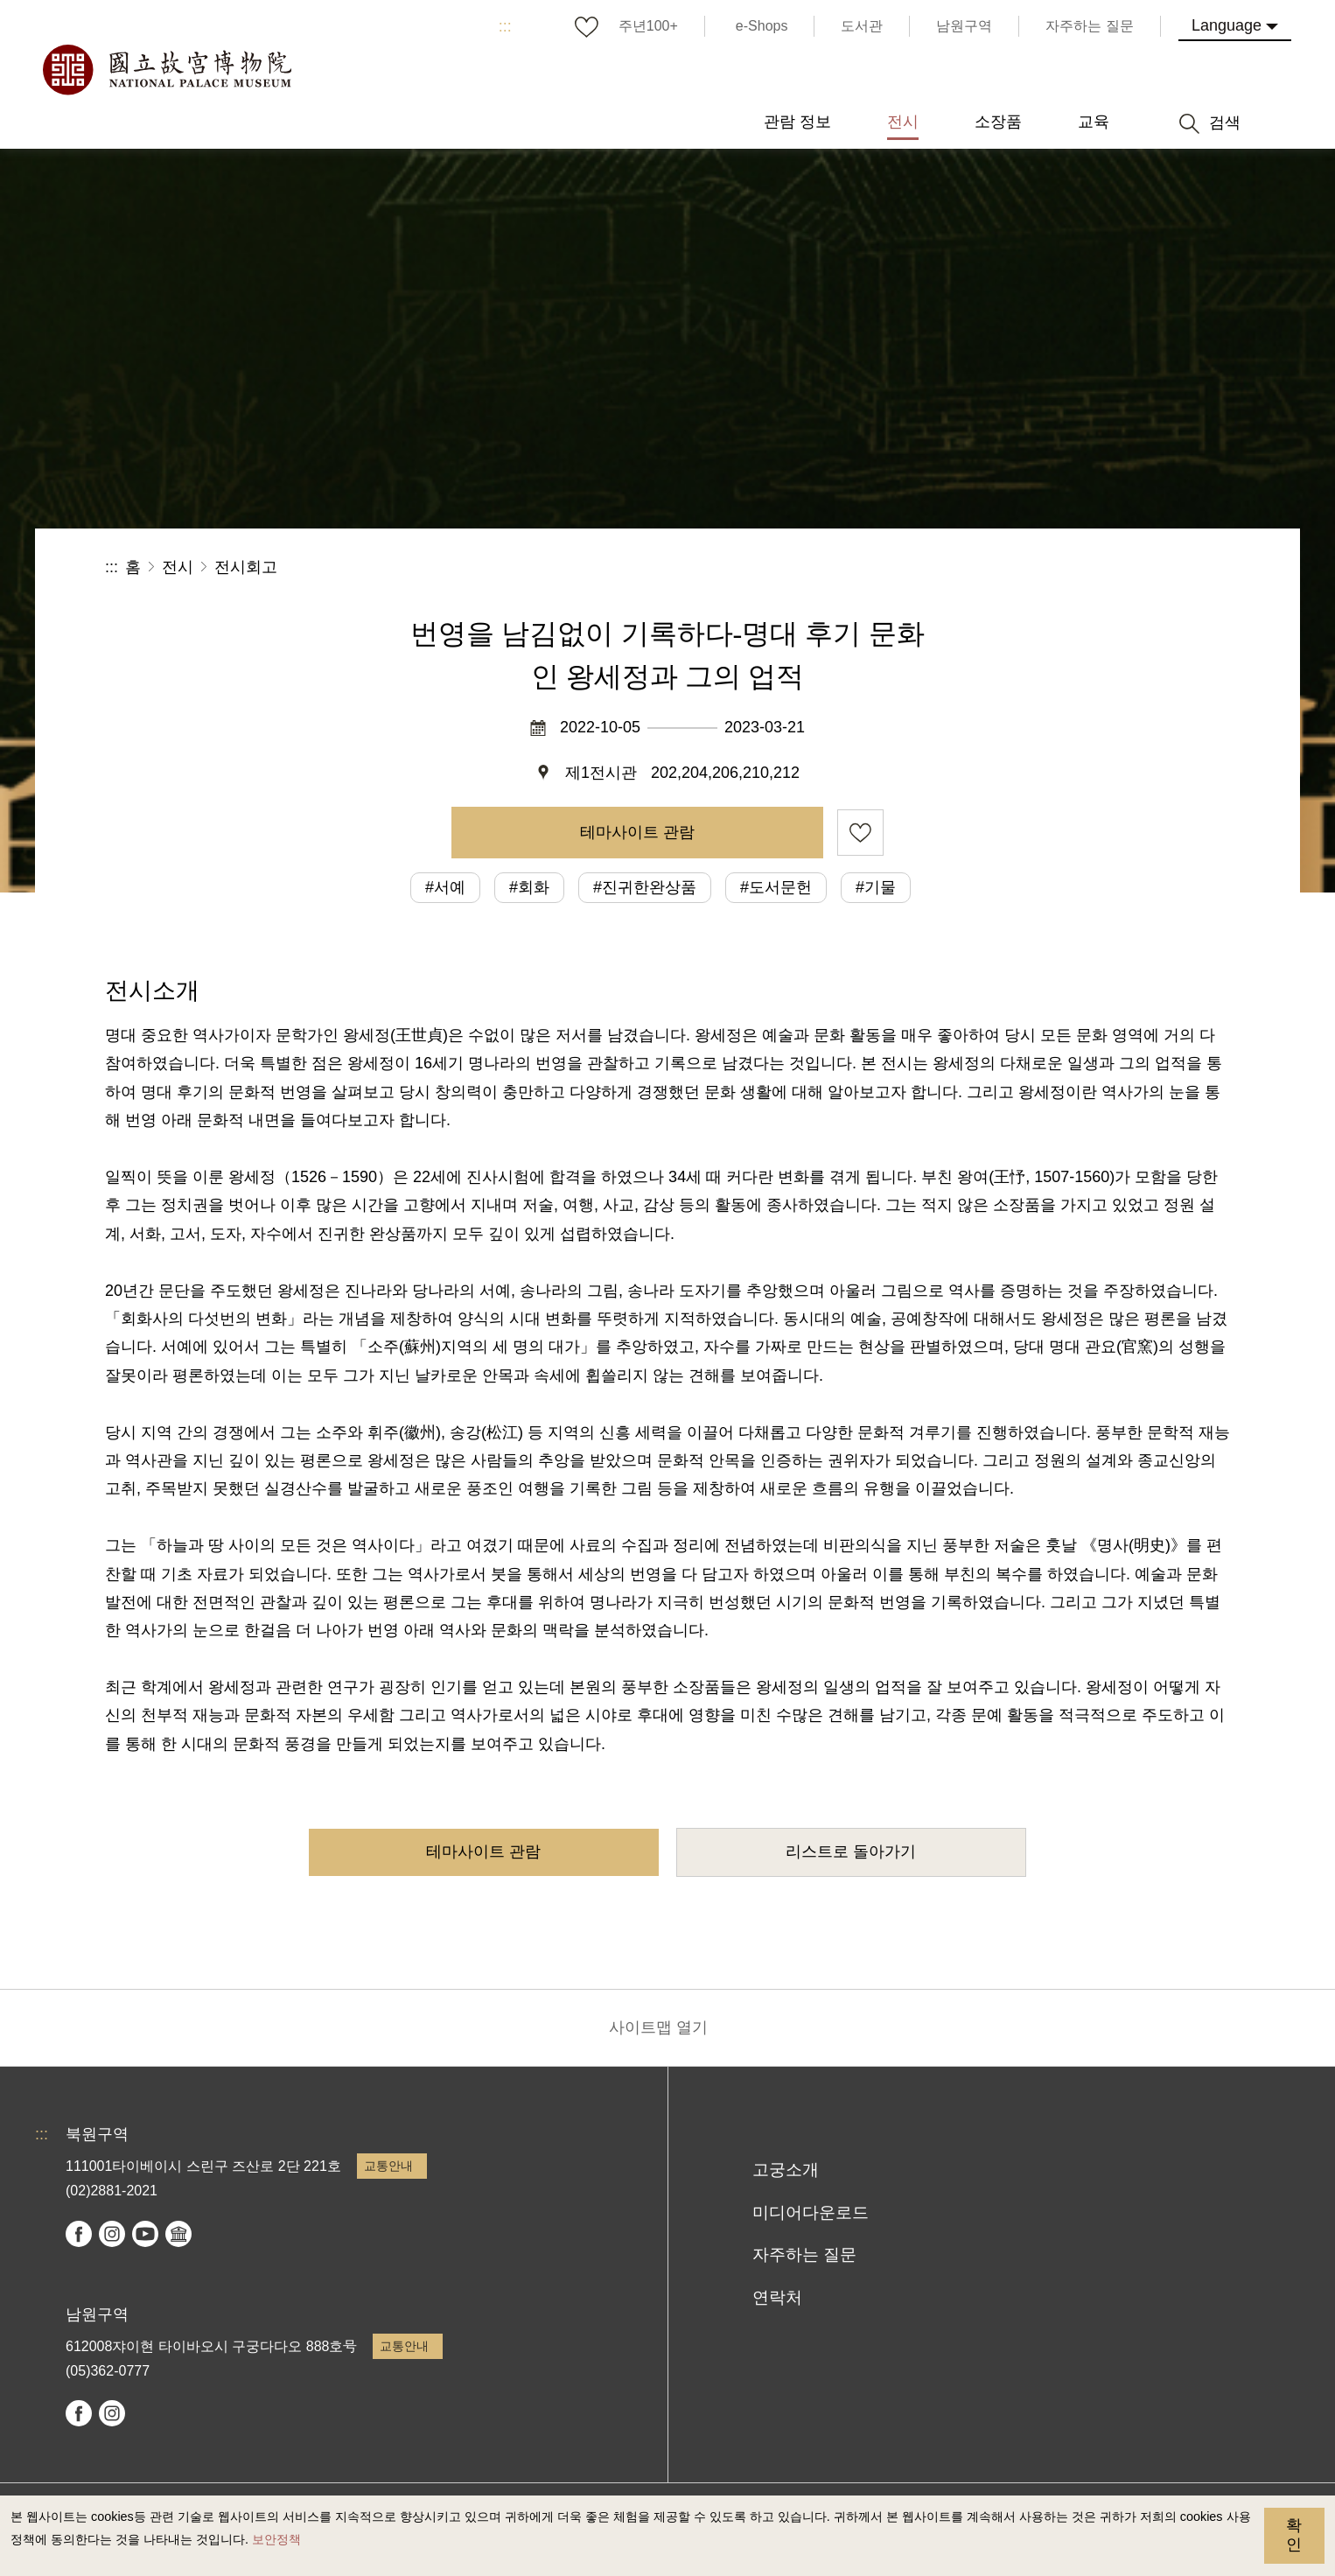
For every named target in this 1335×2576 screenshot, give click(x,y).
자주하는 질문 (804, 2254)
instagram (112, 2234)
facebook (79, 2234)
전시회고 (245, 567)
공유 (1039, 567)
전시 (177, 567)
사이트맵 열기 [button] (658, 2027)
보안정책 (276, 2539)
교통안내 (388, 2166)
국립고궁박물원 (166, 70)
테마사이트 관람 (637, 832)
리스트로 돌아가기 (851, 1851)
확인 (1294, 2534)
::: (505, 26)
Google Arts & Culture (178, 2234)
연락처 (777, 2297)
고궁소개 (785, 2169)
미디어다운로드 (810, 2212)
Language (1227, 25)
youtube (145, 2234)
